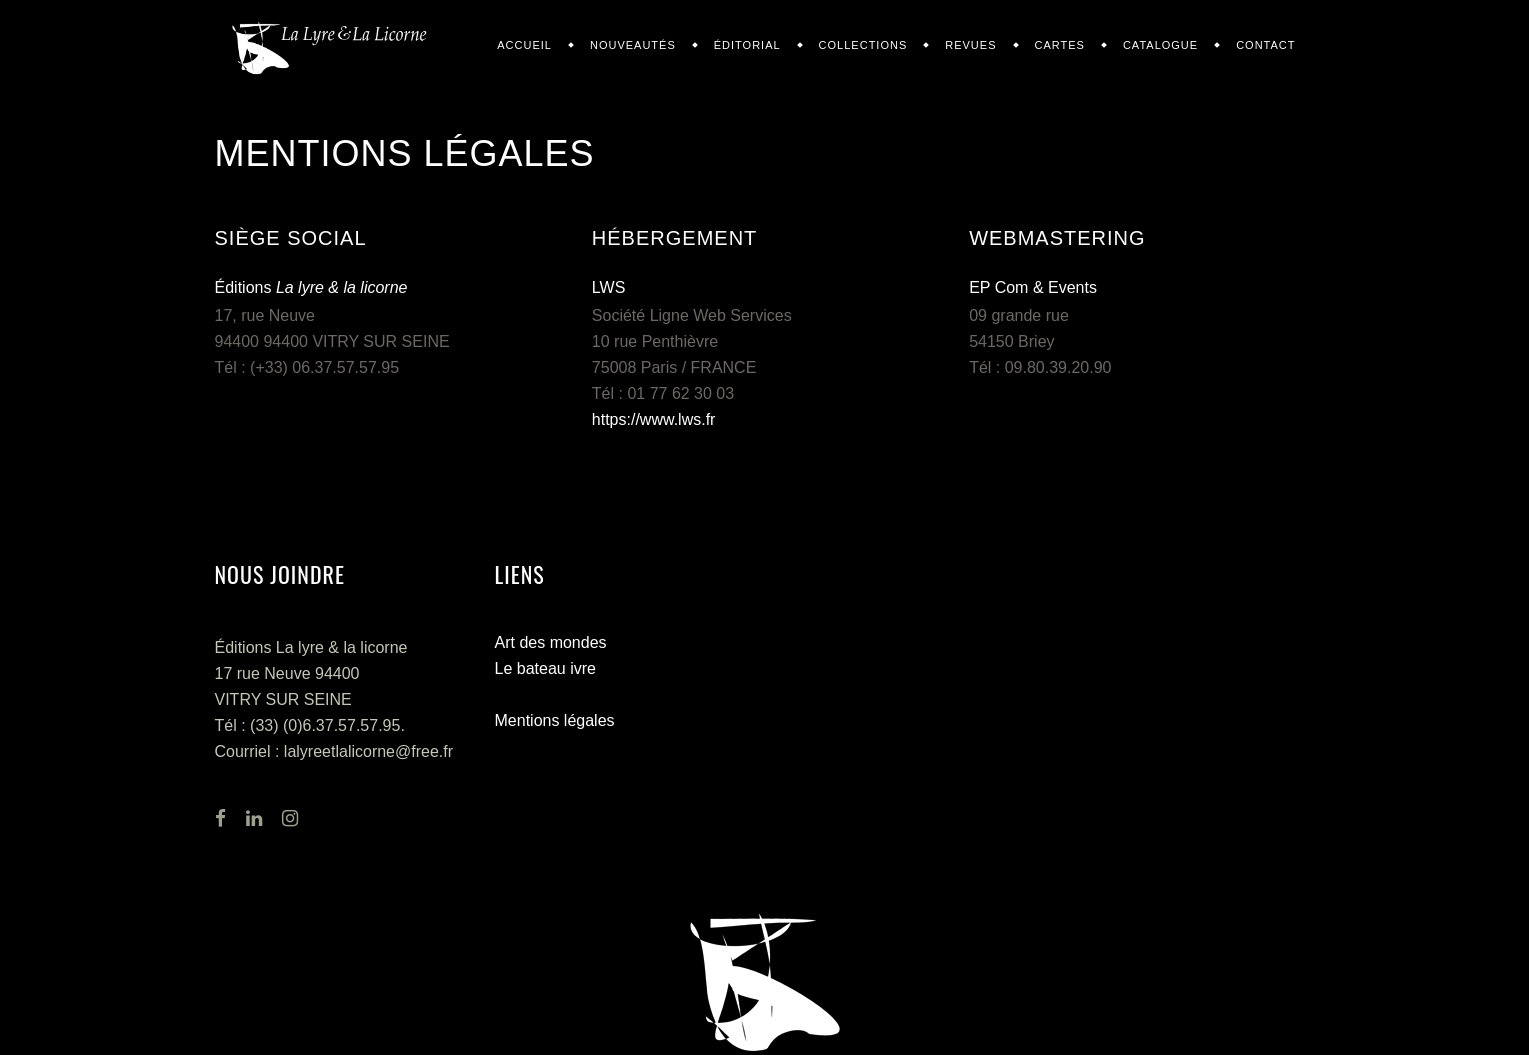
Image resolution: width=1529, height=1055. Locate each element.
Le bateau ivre (545, 668)
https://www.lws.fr (654, 419)
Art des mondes (551, 642)
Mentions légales (555, 720)
